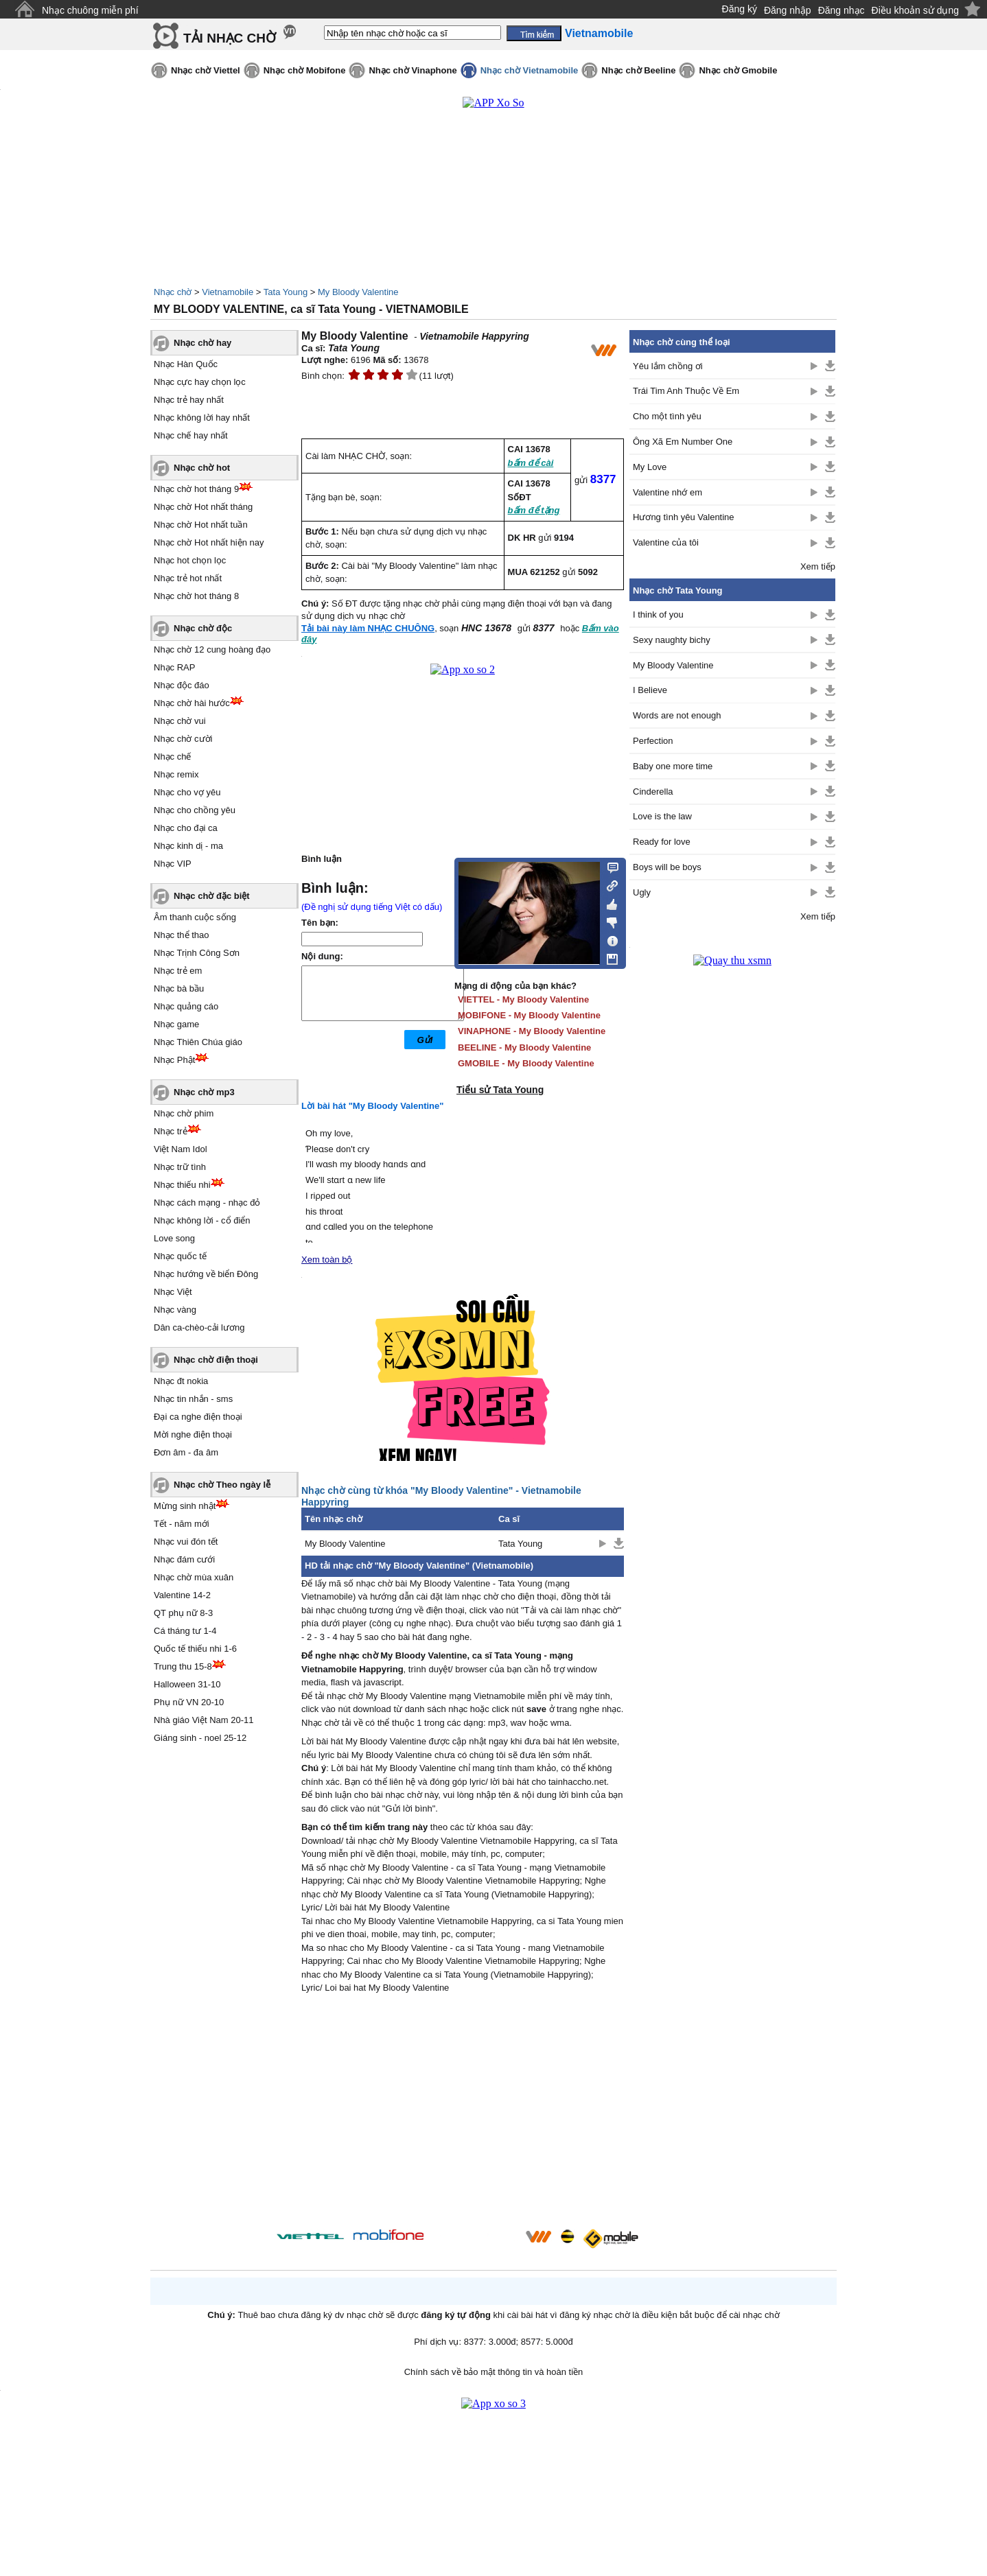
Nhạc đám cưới (184, 1559)
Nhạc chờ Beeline (638, 70)
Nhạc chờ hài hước (192, 703)
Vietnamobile (227, 292)
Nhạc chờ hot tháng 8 (196, 596)
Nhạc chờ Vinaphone (412, 70)
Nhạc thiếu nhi (182, 1185)
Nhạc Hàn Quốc (186, 364)
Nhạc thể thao (181, 935)
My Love (649, 467)
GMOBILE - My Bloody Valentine (526, 1063)
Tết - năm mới (181, 1524)
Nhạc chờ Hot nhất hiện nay (209, 542)
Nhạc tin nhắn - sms (193, 1399)
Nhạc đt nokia (181, 1381)
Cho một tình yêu (667, 416)
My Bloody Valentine (358, 292)
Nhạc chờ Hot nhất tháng (203, 507)
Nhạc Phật (174, 1060)
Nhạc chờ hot (202, 467)
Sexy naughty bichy (671, 640)
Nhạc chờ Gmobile (738, 70)
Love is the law (662, 816)
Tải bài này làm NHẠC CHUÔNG (367, 628)
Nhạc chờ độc (203, 628)
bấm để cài (531, 463)
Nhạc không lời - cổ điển (202, 1220)
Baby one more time (672, 766)
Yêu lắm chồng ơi (668, 366)
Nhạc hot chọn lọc (190, 560)
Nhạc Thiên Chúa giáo (198, 1042)
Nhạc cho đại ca (186, 828)
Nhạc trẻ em (178, 970)
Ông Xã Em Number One (682, 441)
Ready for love (661, 841)
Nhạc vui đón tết (186, 1541)
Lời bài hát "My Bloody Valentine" (372, 1106)
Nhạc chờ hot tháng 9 (196, 489)
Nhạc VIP (172, 863)
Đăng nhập (787, 10)
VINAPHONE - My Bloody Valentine (531, 1031)
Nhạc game (176, 1024)
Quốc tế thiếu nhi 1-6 (195, 1648)
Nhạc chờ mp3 (204, 1092)
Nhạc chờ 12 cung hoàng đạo (212, 649)
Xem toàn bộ (327, 1259)
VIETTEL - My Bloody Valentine (523, 999)
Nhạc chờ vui (180, 721)
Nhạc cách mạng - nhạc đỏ (207, 1202)
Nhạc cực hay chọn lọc (200, 382)
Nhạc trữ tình (180, 1167)
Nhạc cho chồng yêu (194, 810)
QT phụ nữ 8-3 (183, 1613)
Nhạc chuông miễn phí (90, 10)
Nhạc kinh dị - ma (188, 846)
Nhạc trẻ (170, 1131)
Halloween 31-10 (187, 1684)
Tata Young (285, 292)
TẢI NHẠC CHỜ (229, 38)
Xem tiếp (817, 566)
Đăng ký (739, 8)
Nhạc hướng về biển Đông (206, 1274)
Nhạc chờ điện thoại (216, 1360)
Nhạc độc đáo (181, 685)
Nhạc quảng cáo (186, 1006)
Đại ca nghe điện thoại (198, 1417)
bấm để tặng (534, 510)
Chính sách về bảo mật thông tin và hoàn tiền (493, 2372)
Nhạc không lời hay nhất (202, 417)
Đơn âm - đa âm (186, 1452)
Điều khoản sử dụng (915, 10)
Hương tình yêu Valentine (683, 517)
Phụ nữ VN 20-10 (189, 1702)
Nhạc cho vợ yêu (187, 792)
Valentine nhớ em (667, 492)
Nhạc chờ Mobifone (305, 70)
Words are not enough (677, 715)
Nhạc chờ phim (183, 1113)
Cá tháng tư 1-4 (185, 1631)
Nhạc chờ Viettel (205, 70)
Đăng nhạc (841, 10)
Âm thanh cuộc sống (195, 917)
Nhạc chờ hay (202, 343)
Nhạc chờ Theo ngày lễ (222, 1484)
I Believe (650, 690)
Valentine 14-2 (182, 1595)
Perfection (653, 741)
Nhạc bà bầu (179, 988)
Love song (174, 1238)
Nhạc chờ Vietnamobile (529, 70)
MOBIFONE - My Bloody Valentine (529, 1015)
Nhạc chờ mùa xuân (193, 1577)
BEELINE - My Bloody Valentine (524, 1047)
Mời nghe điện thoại (193, 1434)
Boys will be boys (667, 867)
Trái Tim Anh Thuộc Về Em (686, 391)
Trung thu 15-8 (183, 1666)
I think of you (658, 614)
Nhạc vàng (175, 1309)
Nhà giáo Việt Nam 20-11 (204, 1720)
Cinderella (653, 791)
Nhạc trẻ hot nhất (188, 578)
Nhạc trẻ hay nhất (189, 400)
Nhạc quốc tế (180, 1256)
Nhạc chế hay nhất (191, 435)
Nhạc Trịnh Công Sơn (197, 953)
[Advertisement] (462, 2113)
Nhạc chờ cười (183, 739)
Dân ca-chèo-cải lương (199, 1327)
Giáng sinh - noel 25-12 (200, 1738)
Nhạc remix (176, 774)
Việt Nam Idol (180, 1149)
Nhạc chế (172, 756)
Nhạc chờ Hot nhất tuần (201, 524)
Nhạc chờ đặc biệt (212, 896)
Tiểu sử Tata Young (500, 1089)
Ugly (642, 892)
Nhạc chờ (172, 292)
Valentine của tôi (666, 542)
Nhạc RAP (174, 667)
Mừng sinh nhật (185, 1506)
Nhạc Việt (173, 1292)
